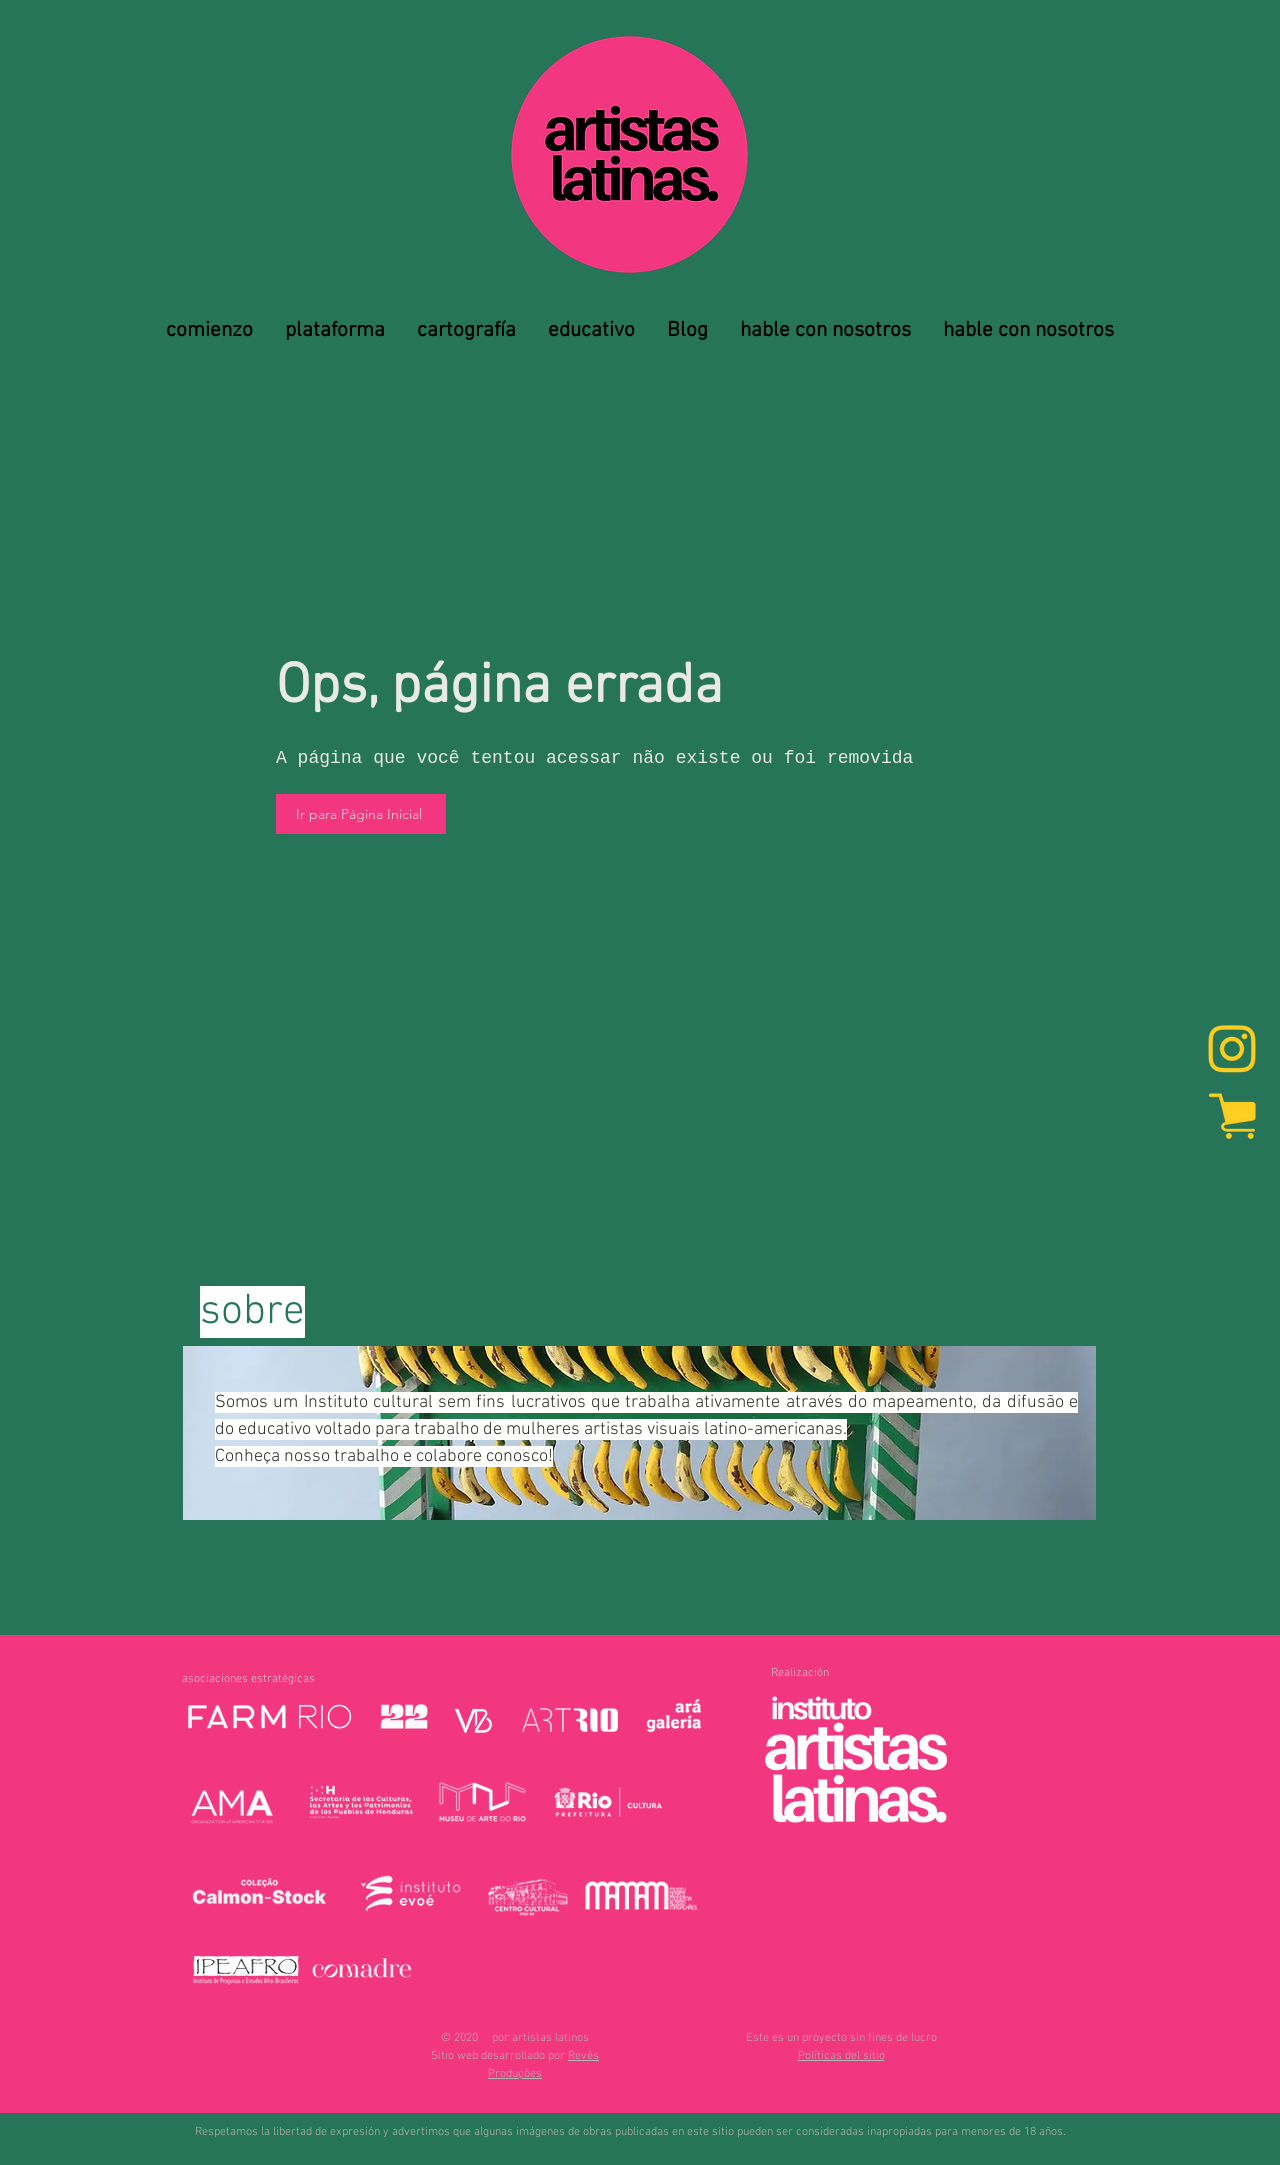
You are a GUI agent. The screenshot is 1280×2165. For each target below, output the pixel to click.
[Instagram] (1232, 1051)
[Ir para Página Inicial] (361, 814)
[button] (841, 2056)
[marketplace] (1232, 1115)
